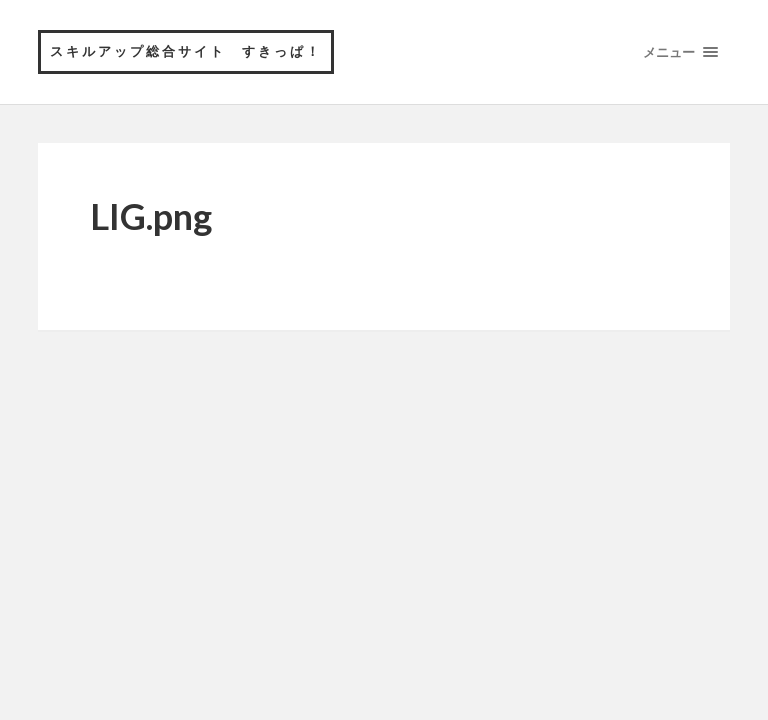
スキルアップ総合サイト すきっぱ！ (186, 51)
